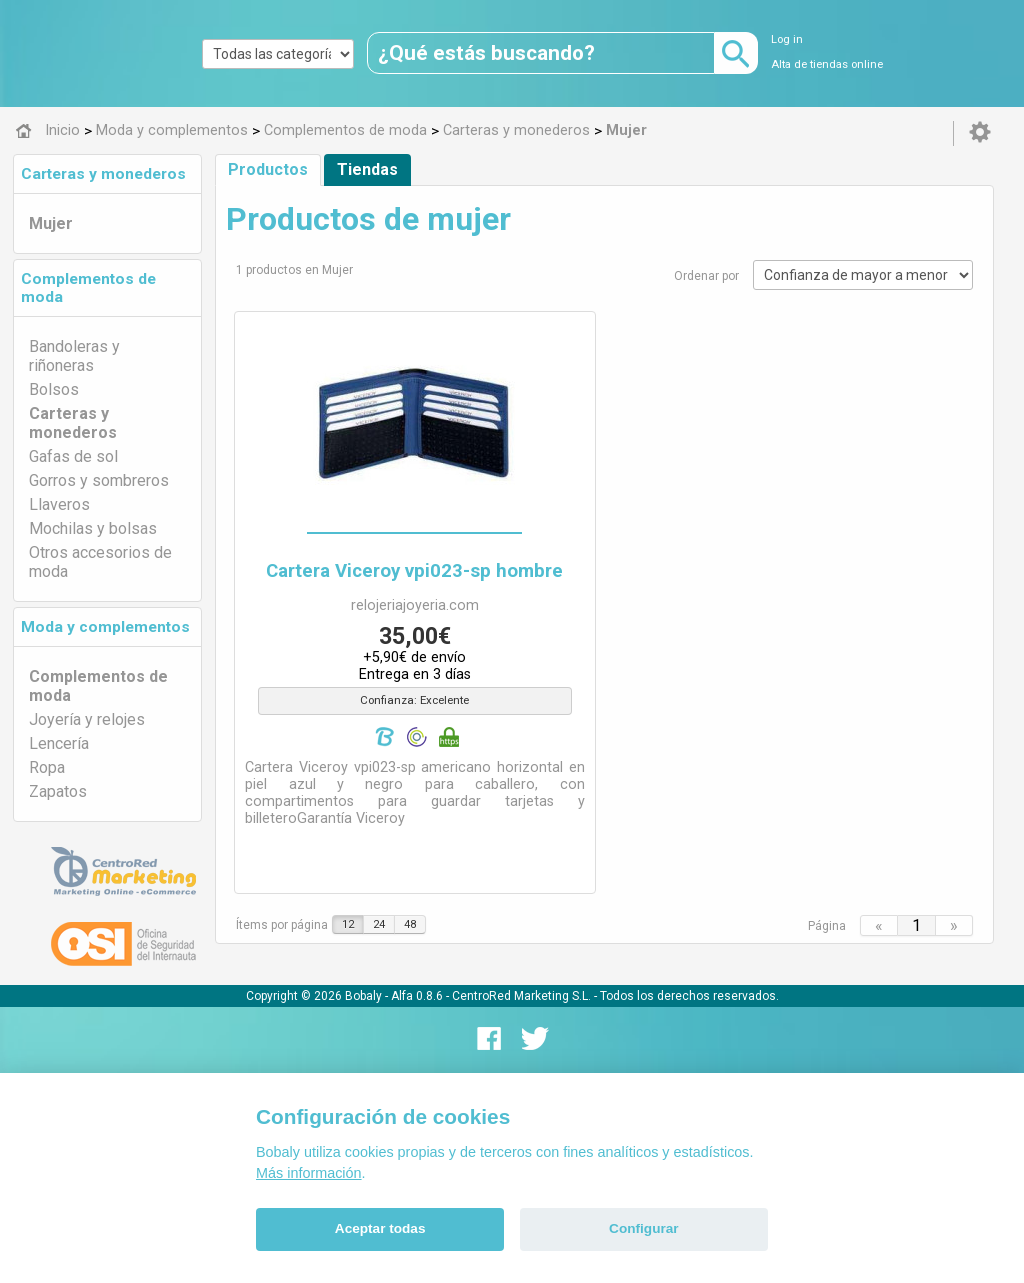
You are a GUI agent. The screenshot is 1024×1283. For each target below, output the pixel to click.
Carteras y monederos (103, 174)
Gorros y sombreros (99, 480)
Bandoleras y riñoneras (74, 356)
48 (410, 924)
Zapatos (58, 791)
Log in (787, 39)
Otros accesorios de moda (100, 562)
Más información (309, 1173)
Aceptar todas (380, 1228)
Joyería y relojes (87, 719)
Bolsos (54, 389)
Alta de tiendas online (827, 64)
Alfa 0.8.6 (417, 996)
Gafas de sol (73, 456)
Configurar (643, 1228)
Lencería (59, 743)
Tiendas (367, 169)
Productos (268, 169)
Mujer (51, 223)
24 (379, 924)
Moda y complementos (105, 627)
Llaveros (59, 504)
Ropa (47, 767)
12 (348, 924)
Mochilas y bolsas (93, 528)
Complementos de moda (98, 686)
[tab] (107, 174)
